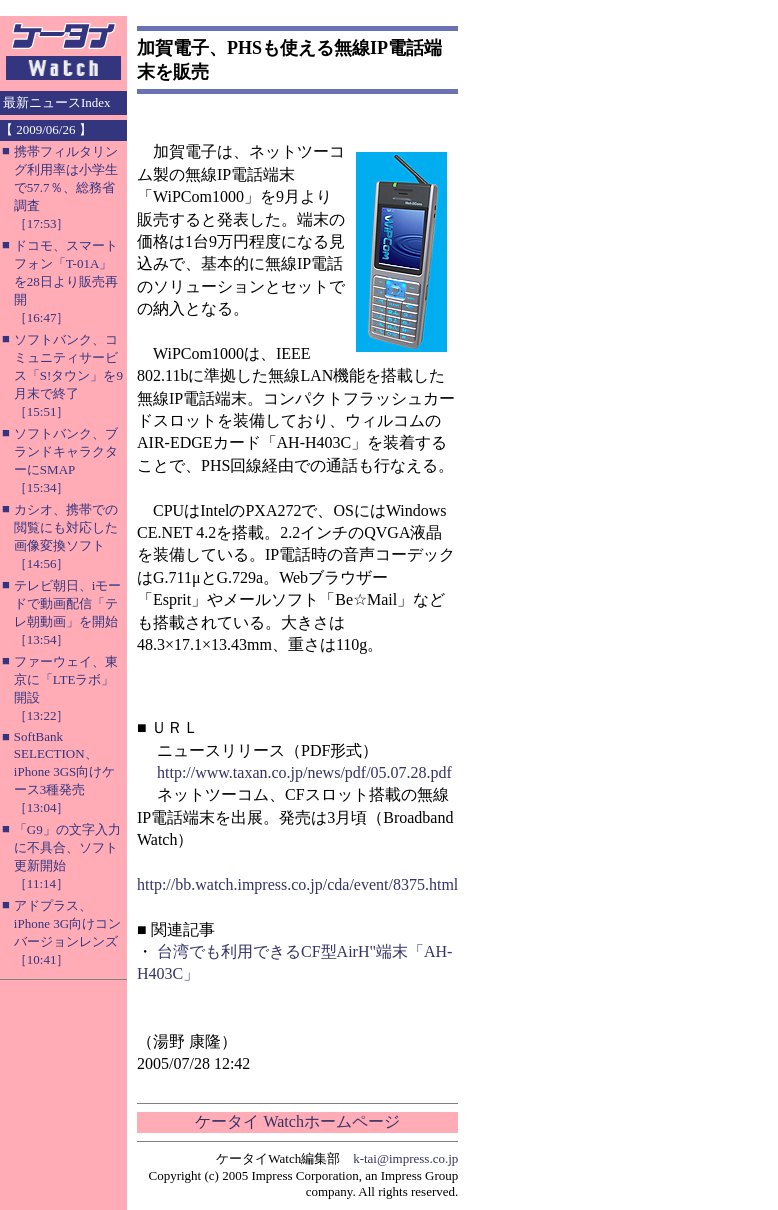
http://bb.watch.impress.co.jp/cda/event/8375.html (297, 884)
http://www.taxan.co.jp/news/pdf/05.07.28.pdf (304, 772)
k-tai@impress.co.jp (405, 1158)
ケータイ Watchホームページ (297, 1121)
